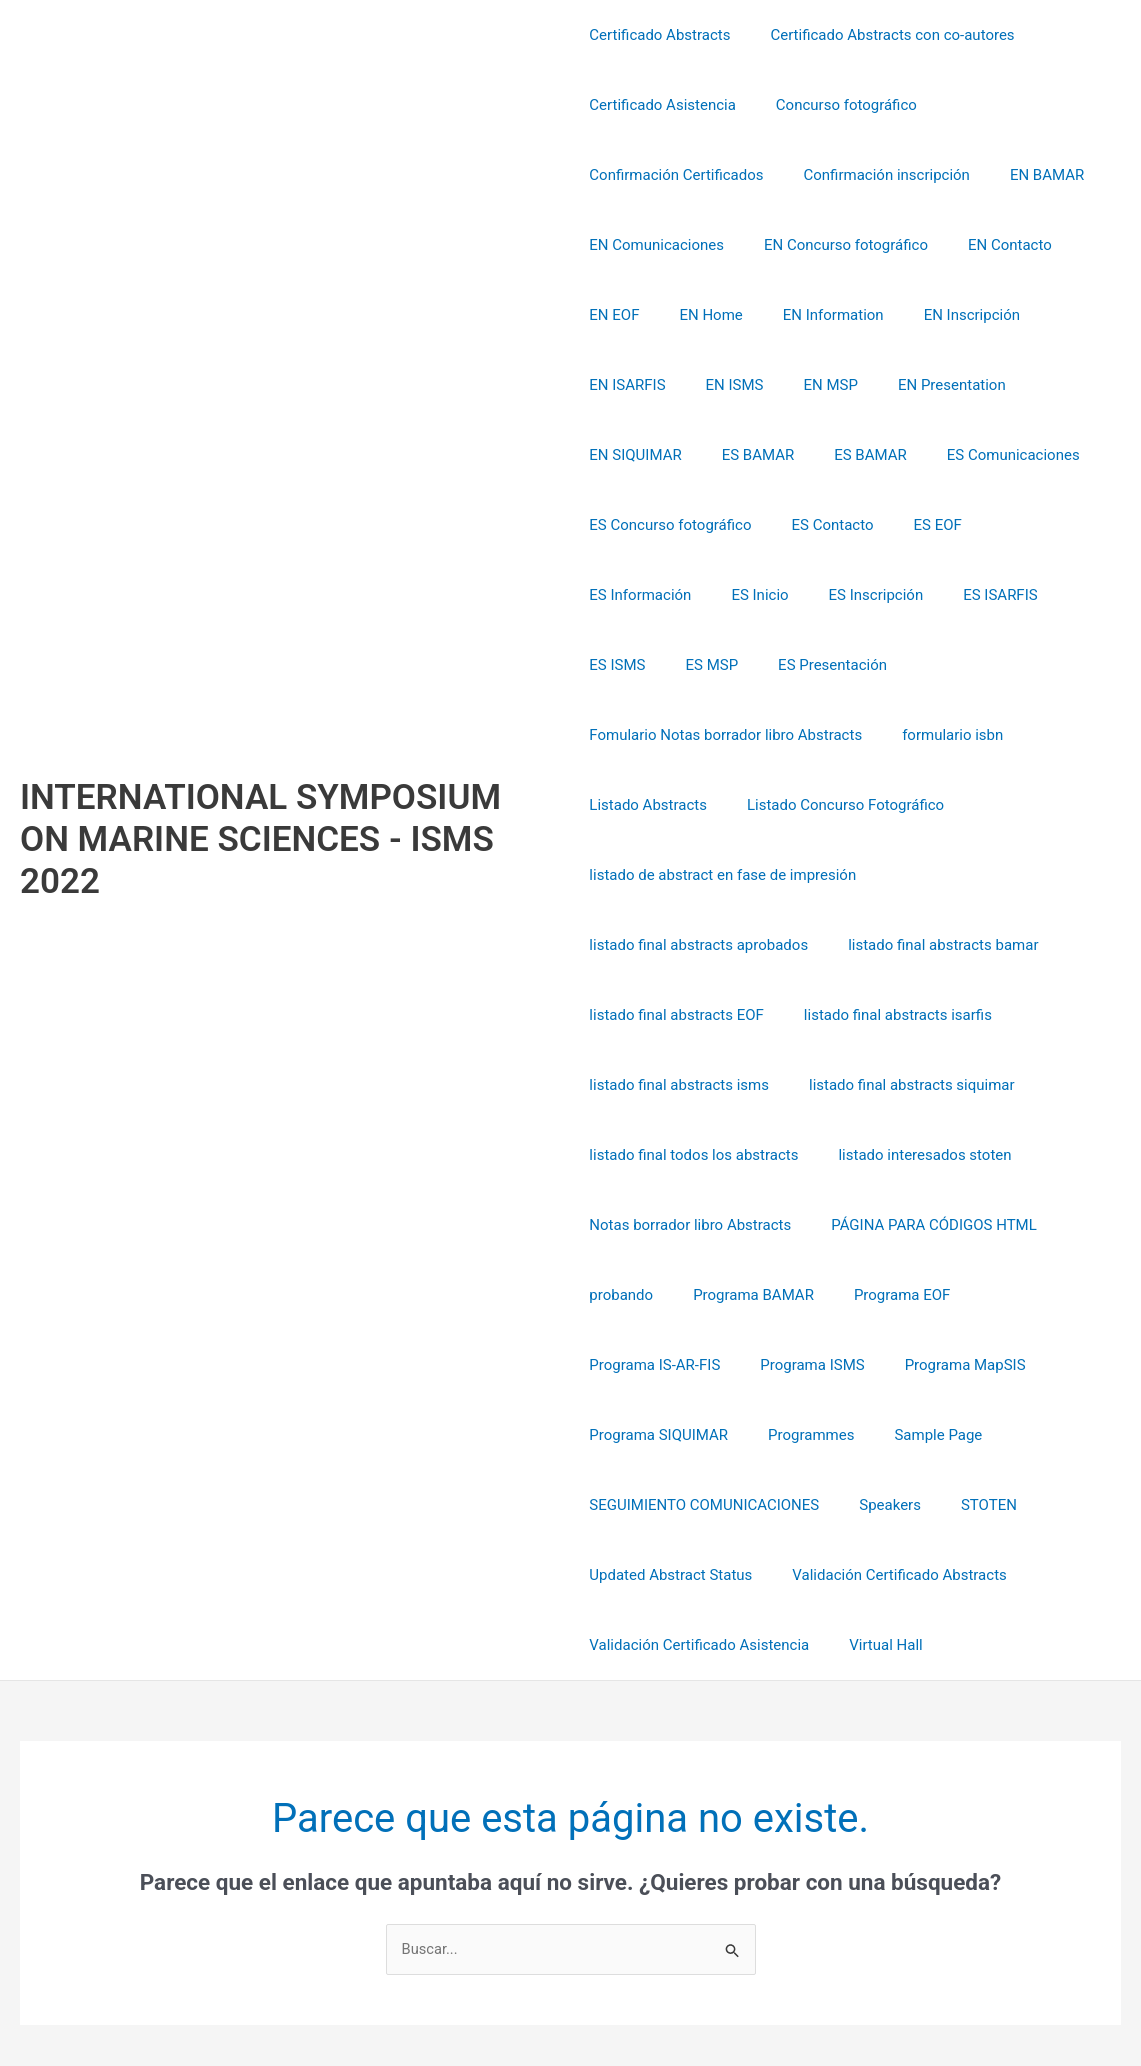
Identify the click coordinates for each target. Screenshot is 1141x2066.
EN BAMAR (1027, 175)
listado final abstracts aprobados (995, 805)
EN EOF (614, 315)
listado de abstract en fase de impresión (722, 805)
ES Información (831, 525)
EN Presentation (816, 385)
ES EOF (725, 525)
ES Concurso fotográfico (936, 455)
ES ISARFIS (626, 595)
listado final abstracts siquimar (692, 1015)
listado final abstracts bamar (684, 875)
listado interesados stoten (675, 1085)
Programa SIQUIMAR (809, 1295)
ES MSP (806, 595)
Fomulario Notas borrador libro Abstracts (725, 665)
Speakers (998, 1365)
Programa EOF (637, 1225)
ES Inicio (940, 525)
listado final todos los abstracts (929, 1015)
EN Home (700, 315)
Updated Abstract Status (756, 1435)
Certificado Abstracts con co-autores (882, 35)
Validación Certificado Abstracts (975, 1435)
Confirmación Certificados (676, 175)
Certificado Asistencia (662, 105)
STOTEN (617, 1435)
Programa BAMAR (979, 1155)
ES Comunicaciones (758, 455)
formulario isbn (942, 665)
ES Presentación (917, 595)
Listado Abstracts (648, 735)
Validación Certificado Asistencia (699, 1505)
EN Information (813, 315)
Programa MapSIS (649, 1295)
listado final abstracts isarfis (683, 945)
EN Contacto (990, 245)
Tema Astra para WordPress (956, 1978)
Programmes (952, 1295)
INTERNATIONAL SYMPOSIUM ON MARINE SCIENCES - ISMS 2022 (260, 769)
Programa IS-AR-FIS (781, 1225)
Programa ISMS (929, 1225)
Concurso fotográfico (836, 105)
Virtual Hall (876, 1505)
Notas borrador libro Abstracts (893, 1085)
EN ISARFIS (1058, 315)
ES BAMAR (1058, 385)
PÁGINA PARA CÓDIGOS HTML (692, 1155)
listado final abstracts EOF (897, 875)
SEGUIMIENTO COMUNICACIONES (822, 1365)
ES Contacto (630, 525)
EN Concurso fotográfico (836, 245)
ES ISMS (722, 595)
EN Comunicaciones (656, 245)
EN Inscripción (942, 315)
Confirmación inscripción (877, 175)
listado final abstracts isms (897, 945)
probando (857, 1155)
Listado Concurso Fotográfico (835, 735)
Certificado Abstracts (659, 35)
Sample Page (633, 1365)
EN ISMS (618, 385)
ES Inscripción (1046, 525)
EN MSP (704, 385)
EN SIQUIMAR (945, 385)
